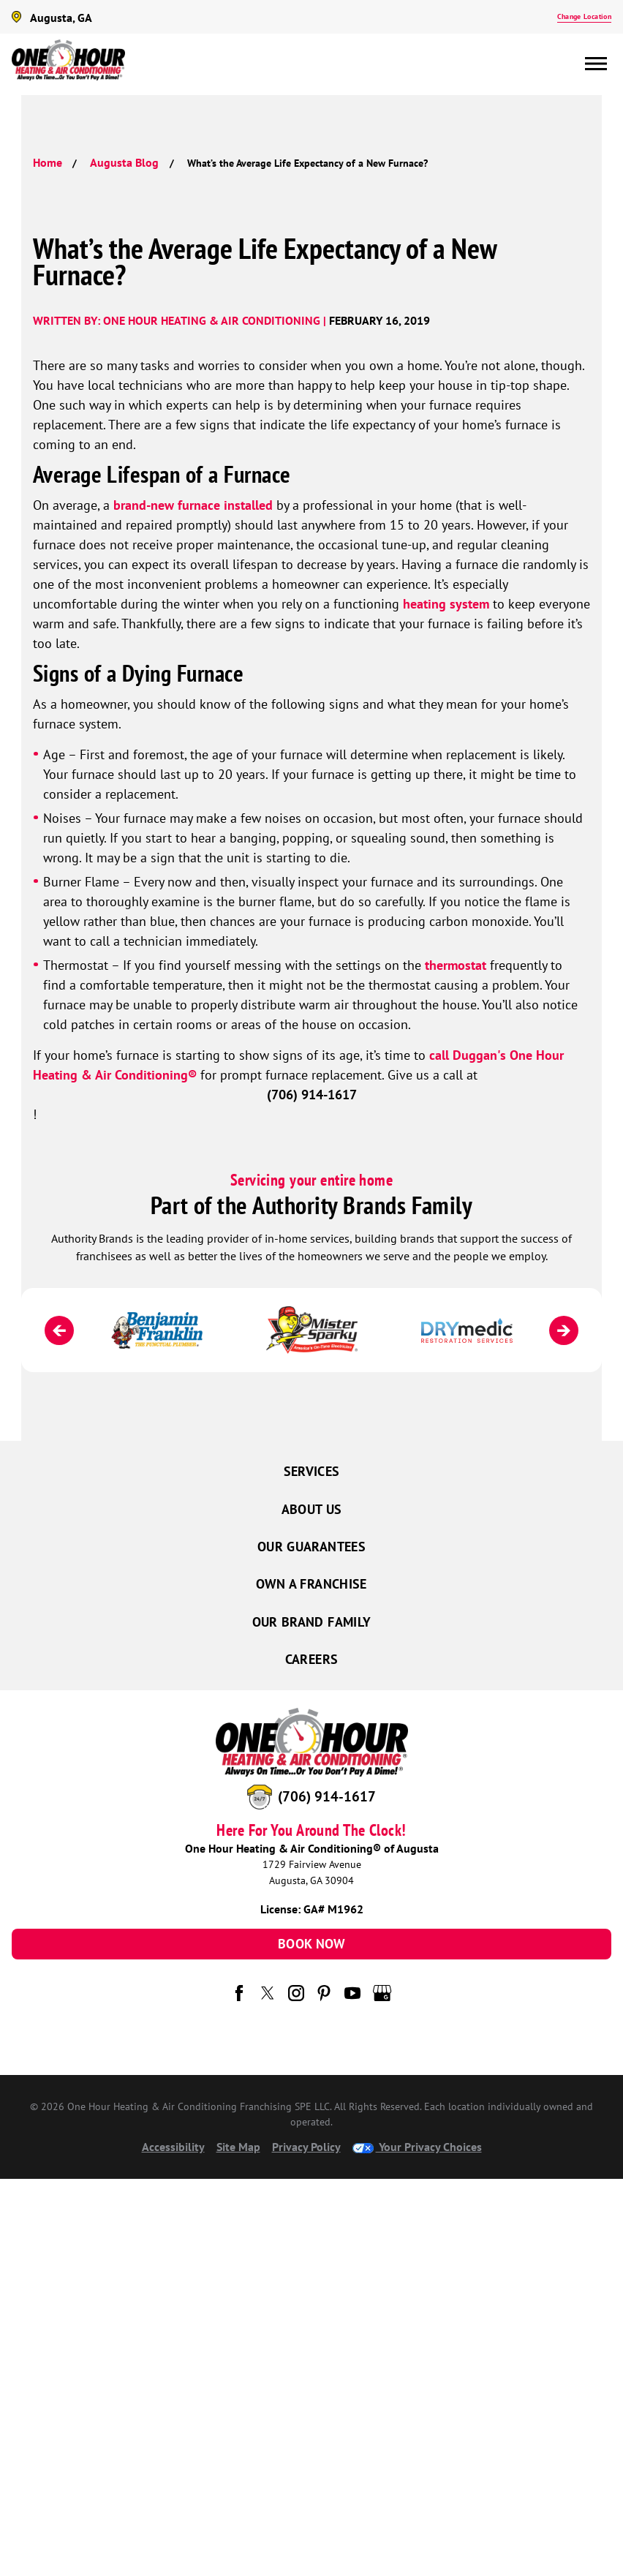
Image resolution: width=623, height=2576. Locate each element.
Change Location (584, 16)
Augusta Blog (124, 162)
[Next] (563, 1330)
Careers (312, 1659)
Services (312, 1471)
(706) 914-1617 (327, 1796)
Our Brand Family (311, 1621)
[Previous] (59, 1330)
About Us (312, 1509)
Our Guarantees (311, 1546)
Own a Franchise (311, 1583)
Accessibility (173, 2146)
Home (47, 162)
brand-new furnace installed (193, 505)
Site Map (238, 2146)
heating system (446, 603)
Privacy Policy (306, 2146)
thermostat (455, 965)
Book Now (311, 1943)
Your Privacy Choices (417, 2146)
